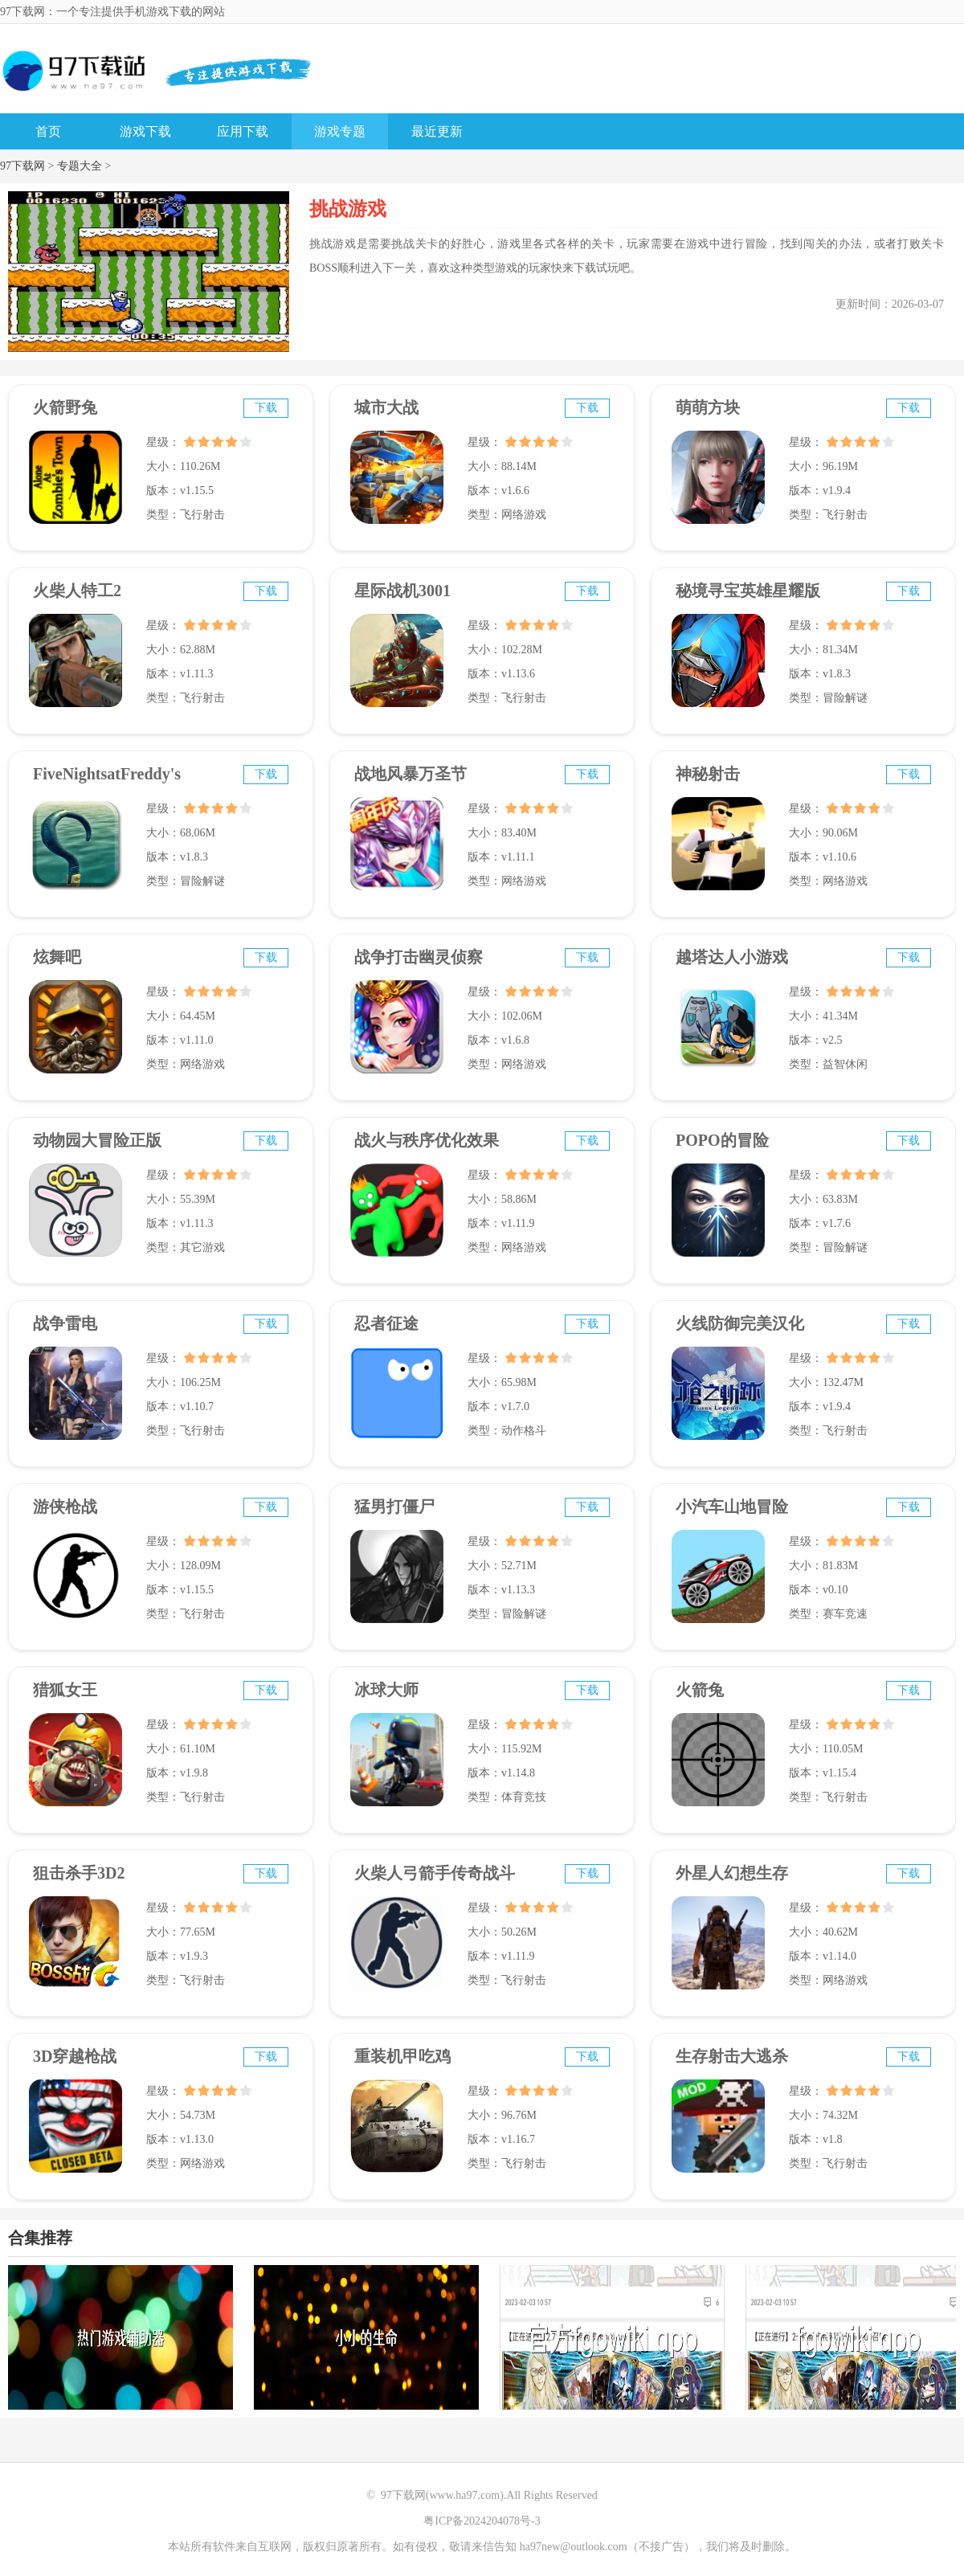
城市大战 (386, 407)
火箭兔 (700, 1690)
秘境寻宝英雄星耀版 (748, 590)
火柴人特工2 (77, 590)
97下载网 (22, 166)
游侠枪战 (65, 1506)
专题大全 (79, 166)
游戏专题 (340, 131)
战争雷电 (65, 1323)
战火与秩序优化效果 (426, 1140)
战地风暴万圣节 (410, 774)
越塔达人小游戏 (732, 957)
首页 (48, 131)
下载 (266, 408)
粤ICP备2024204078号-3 (481, 2521)
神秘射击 (708, 774)
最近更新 (437, 131)
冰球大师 (386, 1690)
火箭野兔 (65, 407)
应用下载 (242, 131)
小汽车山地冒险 (732, 1506)
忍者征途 (386, 1323)
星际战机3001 (402, 590)
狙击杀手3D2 (79, 1873)
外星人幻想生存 (732, 1873)
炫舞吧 (57, 957)
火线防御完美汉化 (740, 1323)
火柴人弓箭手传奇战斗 (434, 1873)
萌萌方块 (708, 407)
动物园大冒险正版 (97, 1140)
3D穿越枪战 (74, 2056)
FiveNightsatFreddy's (107, 774)
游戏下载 (145, 131)
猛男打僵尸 (394, 1506)
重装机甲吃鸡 (402, 2056)
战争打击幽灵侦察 (418, 957)
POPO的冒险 (722, 1140)
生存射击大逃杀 (732, 2056)
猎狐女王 (65, 1690)
